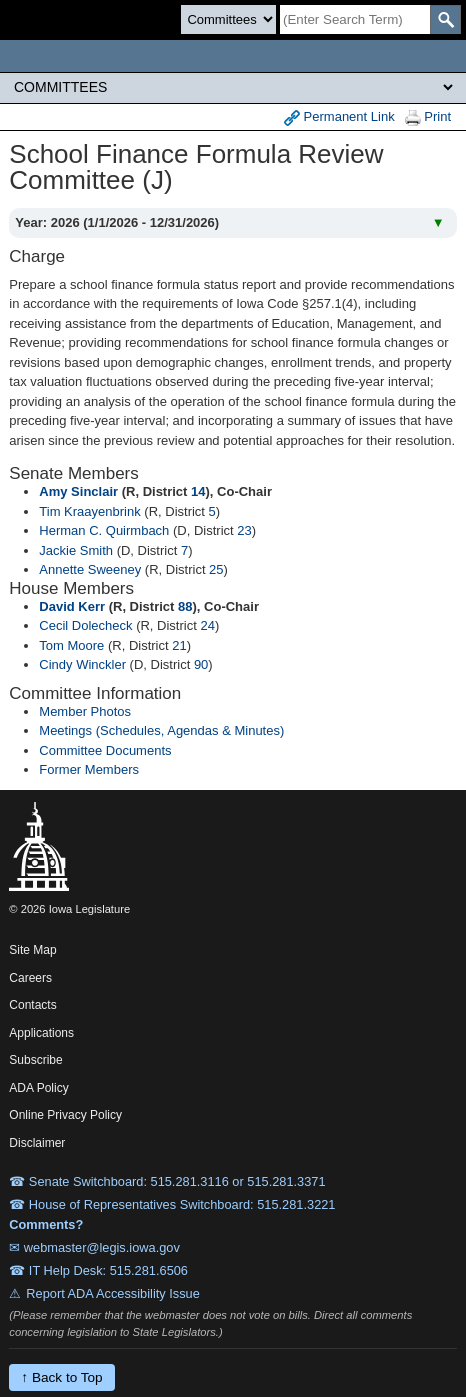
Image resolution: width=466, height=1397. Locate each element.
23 (244, 530)
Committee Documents (105, 750)
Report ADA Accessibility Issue (113, 1293)
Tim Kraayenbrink (89, 511)
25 (216, 569)
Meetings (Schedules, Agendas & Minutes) (161, 730)
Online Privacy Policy (65, 1115)
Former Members (89, 769)
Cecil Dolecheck (85, 625)
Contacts (32, 1005)
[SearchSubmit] (445, 19)
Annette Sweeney (90, 569)
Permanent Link (339, 117)
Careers (30, 978)
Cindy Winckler (82, 664)
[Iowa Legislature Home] (233, 56)
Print (428, 117)
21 (179, 645)
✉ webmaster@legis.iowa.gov (94, 1247)
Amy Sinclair (78, 491)
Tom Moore (71, 645)
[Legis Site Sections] (233, 87)
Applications (41, 1033)
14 (198, 491)
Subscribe (35, 1060)
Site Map (32, 950)
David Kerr (72, 606)
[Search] (355, 19)
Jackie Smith (76, 550)
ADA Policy (38, 1088)
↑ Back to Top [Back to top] (61, 1377)
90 (201, 664)
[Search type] (228, 19)
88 (185, 606)
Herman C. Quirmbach (104, 530)
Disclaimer (37, 1143)
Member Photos (85, 711)
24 (207, 625)
